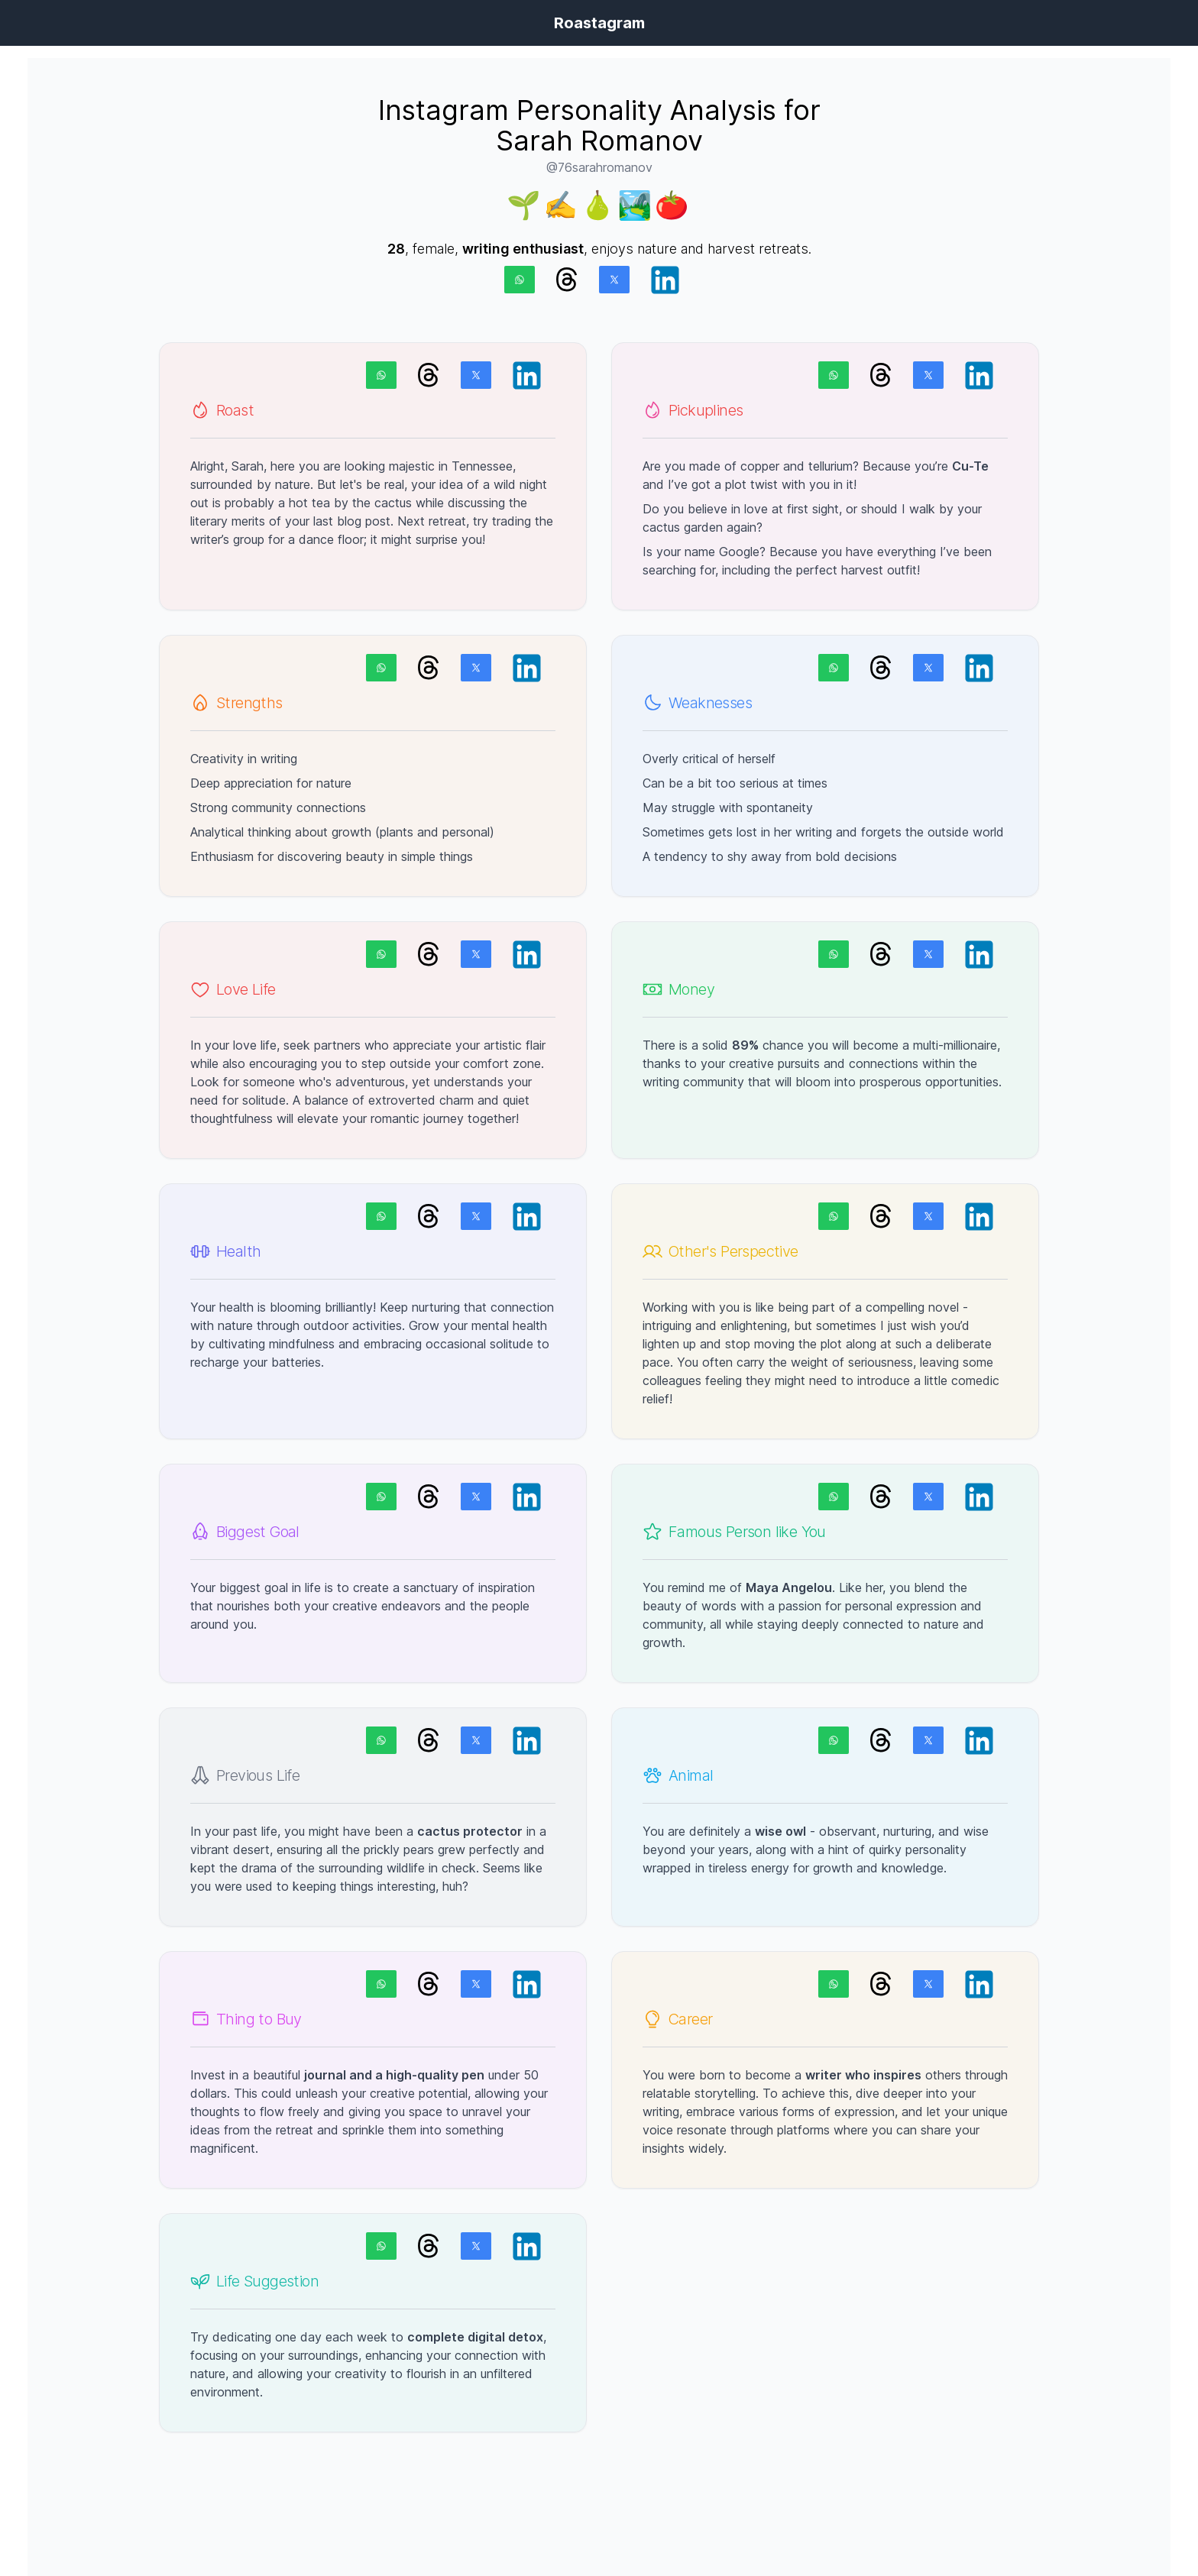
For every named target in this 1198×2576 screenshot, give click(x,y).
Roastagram (599, 23)
